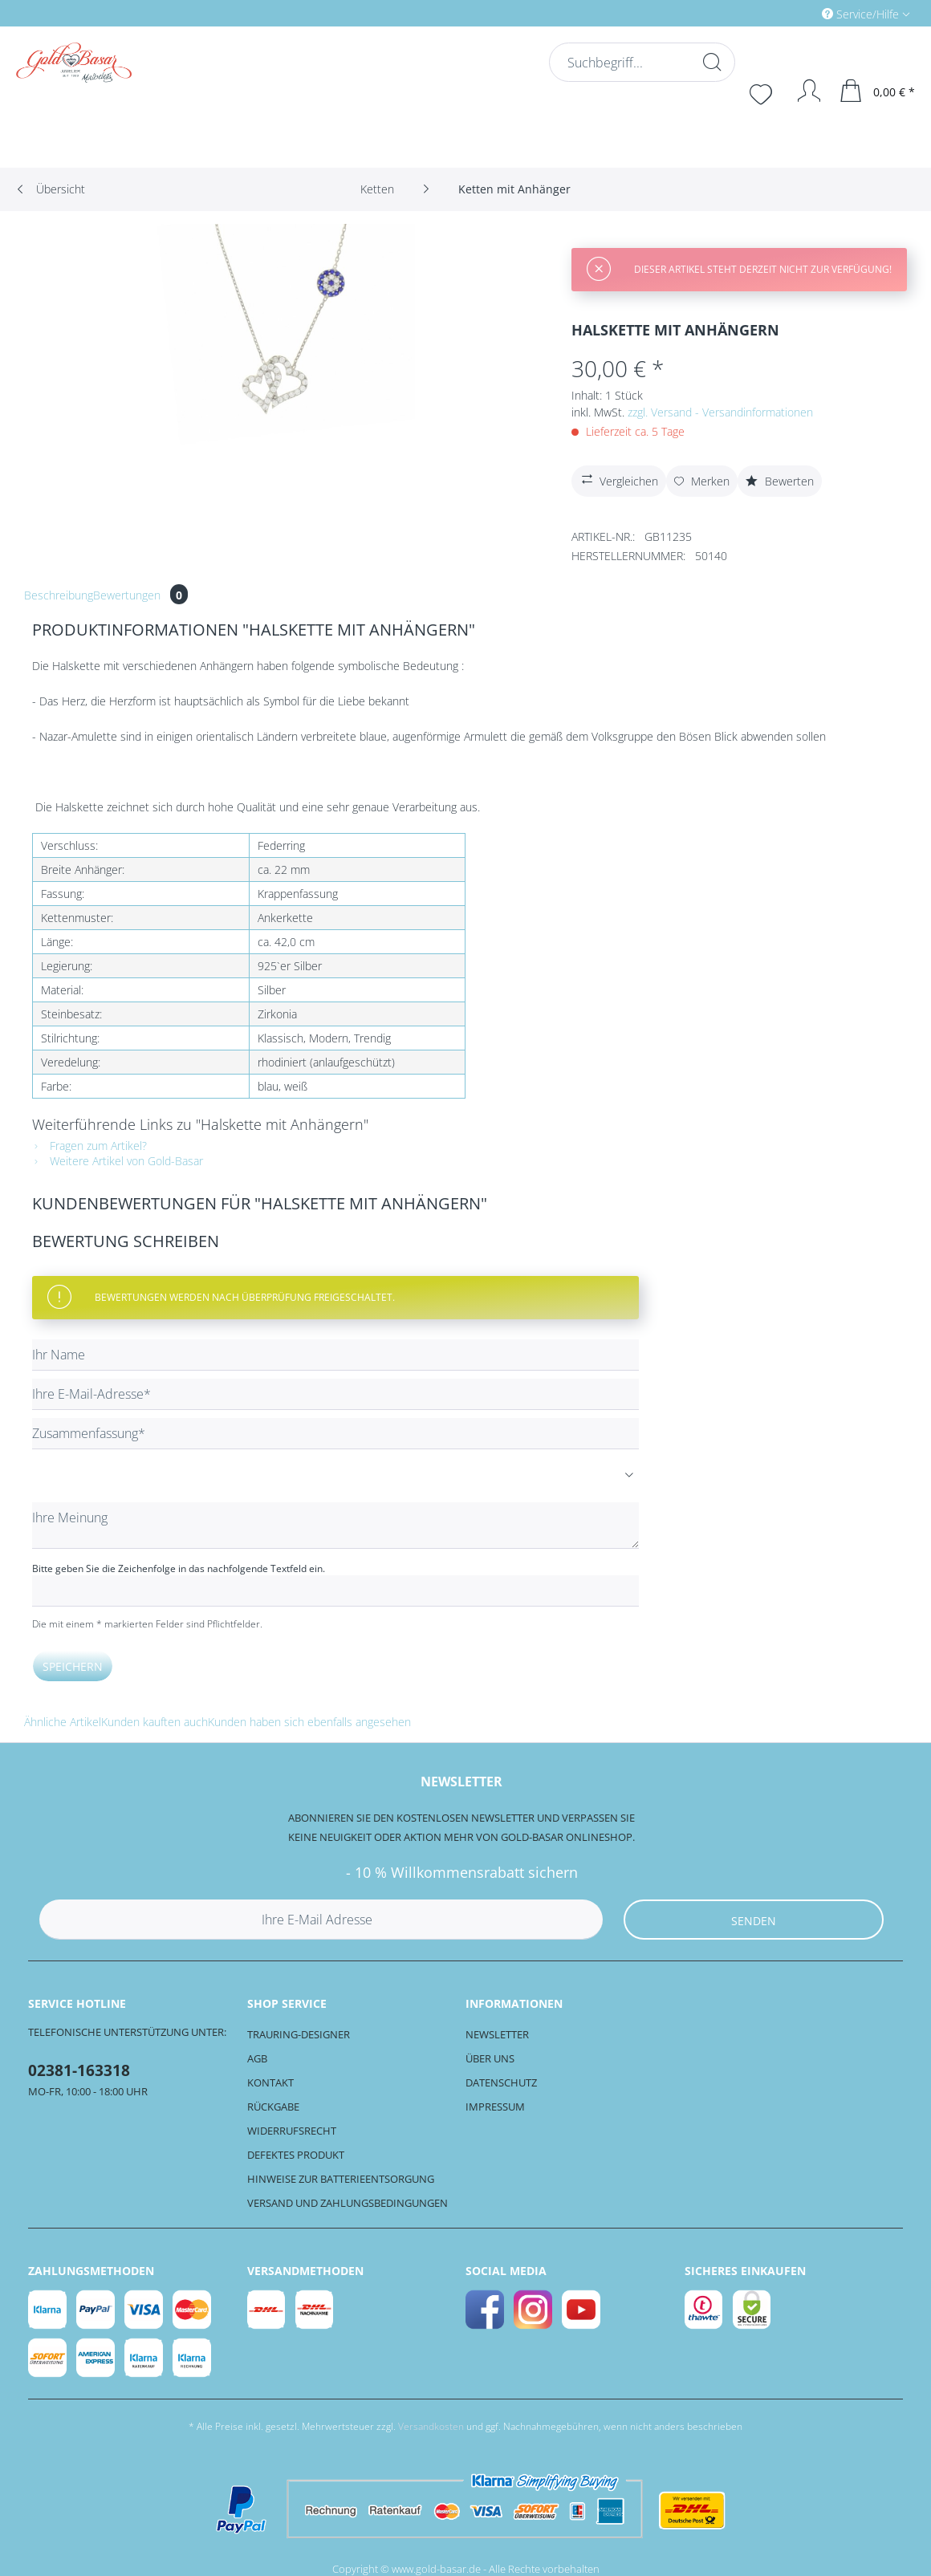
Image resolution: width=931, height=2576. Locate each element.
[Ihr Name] (335, 1355)
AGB (257, 2058)
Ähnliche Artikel (62, 1721)
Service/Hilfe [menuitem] (862, 14)
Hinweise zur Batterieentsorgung (340, 2179)
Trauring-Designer (298, 2034)
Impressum (495, 2106)
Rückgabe (273, 2106)
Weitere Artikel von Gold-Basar (117, 1160)
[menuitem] (798, 13)
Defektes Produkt (295, 2154)
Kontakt (270, 2082)
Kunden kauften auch (154, 1721)
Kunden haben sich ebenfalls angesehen (309, 1721)
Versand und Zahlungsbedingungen (347, 2203)
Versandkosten (431, 2426)
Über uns (490, 2058)
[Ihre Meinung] (335, 1525)
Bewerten (780, 481)
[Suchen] (710, 62)
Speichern (73, 1666)
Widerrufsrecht (291, 2130)
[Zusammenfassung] (335, 1433)
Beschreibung (58, 595)
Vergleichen (618, 479)
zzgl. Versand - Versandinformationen (720, 412)
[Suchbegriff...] (640, 62)
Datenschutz (501, 2082)
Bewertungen (140, 595)
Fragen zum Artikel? (89, 1145)
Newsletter (497, 2034)
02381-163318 (79, 2070)
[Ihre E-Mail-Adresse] (335, 1394)
